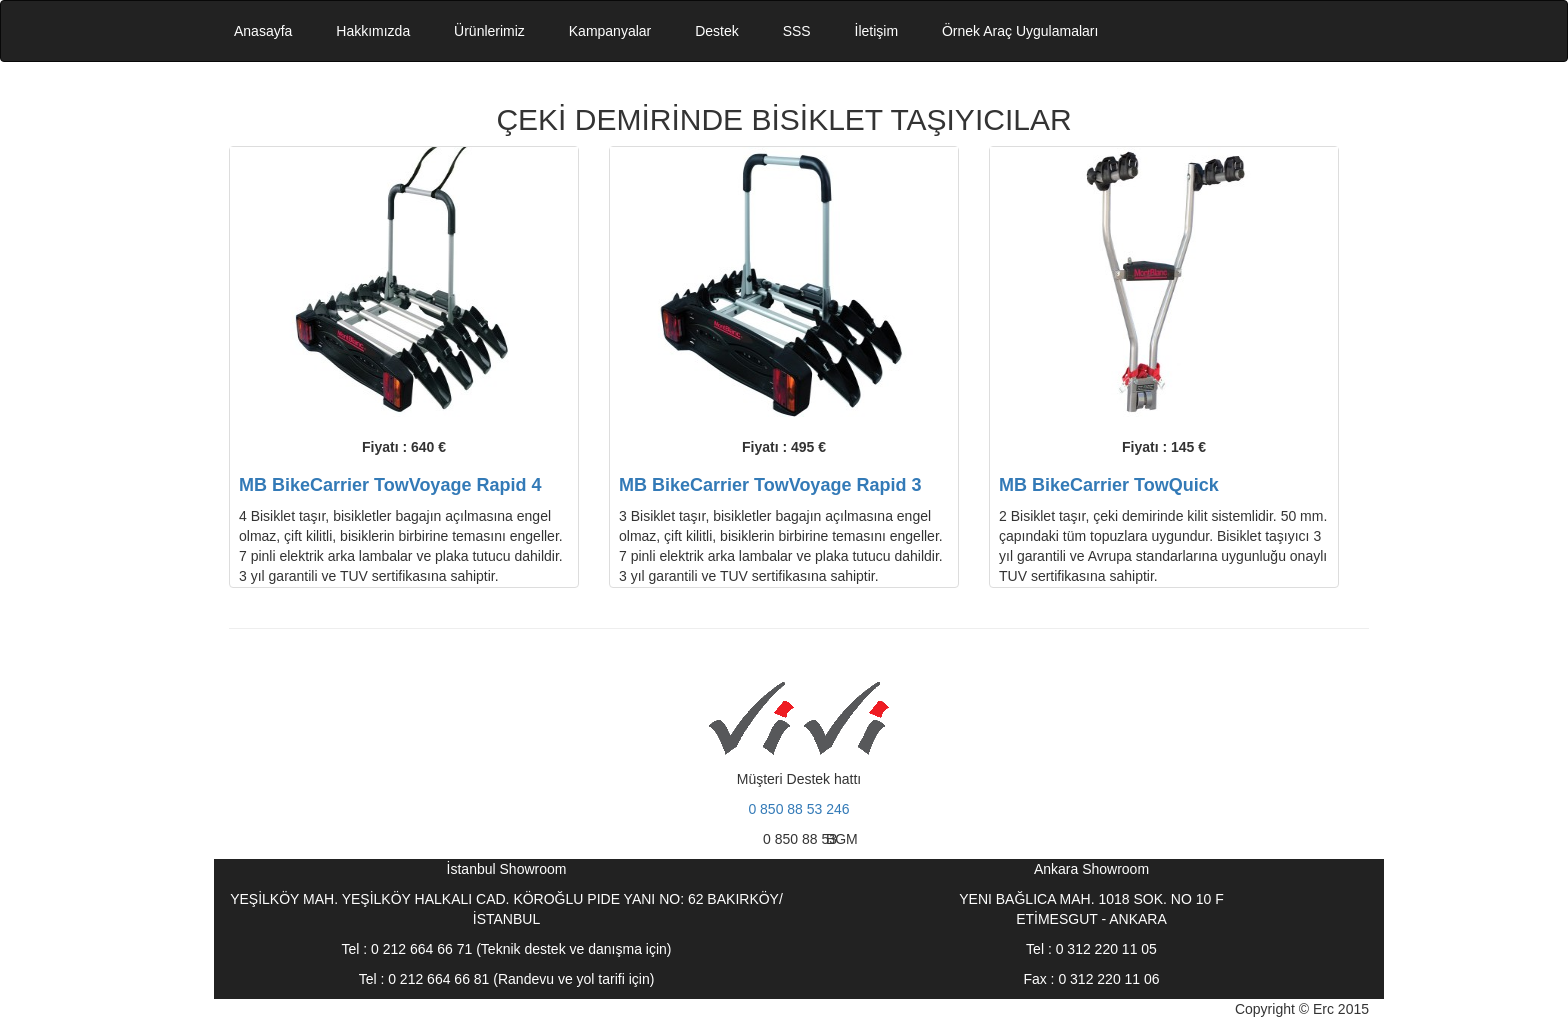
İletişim (877, 31)
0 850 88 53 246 (798, 809)
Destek (717, 31)
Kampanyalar (610, 31)
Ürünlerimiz (489, 31)
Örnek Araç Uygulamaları (1020, 31)
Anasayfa (263, 31)
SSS (797, 31)
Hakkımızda (373, 31)
